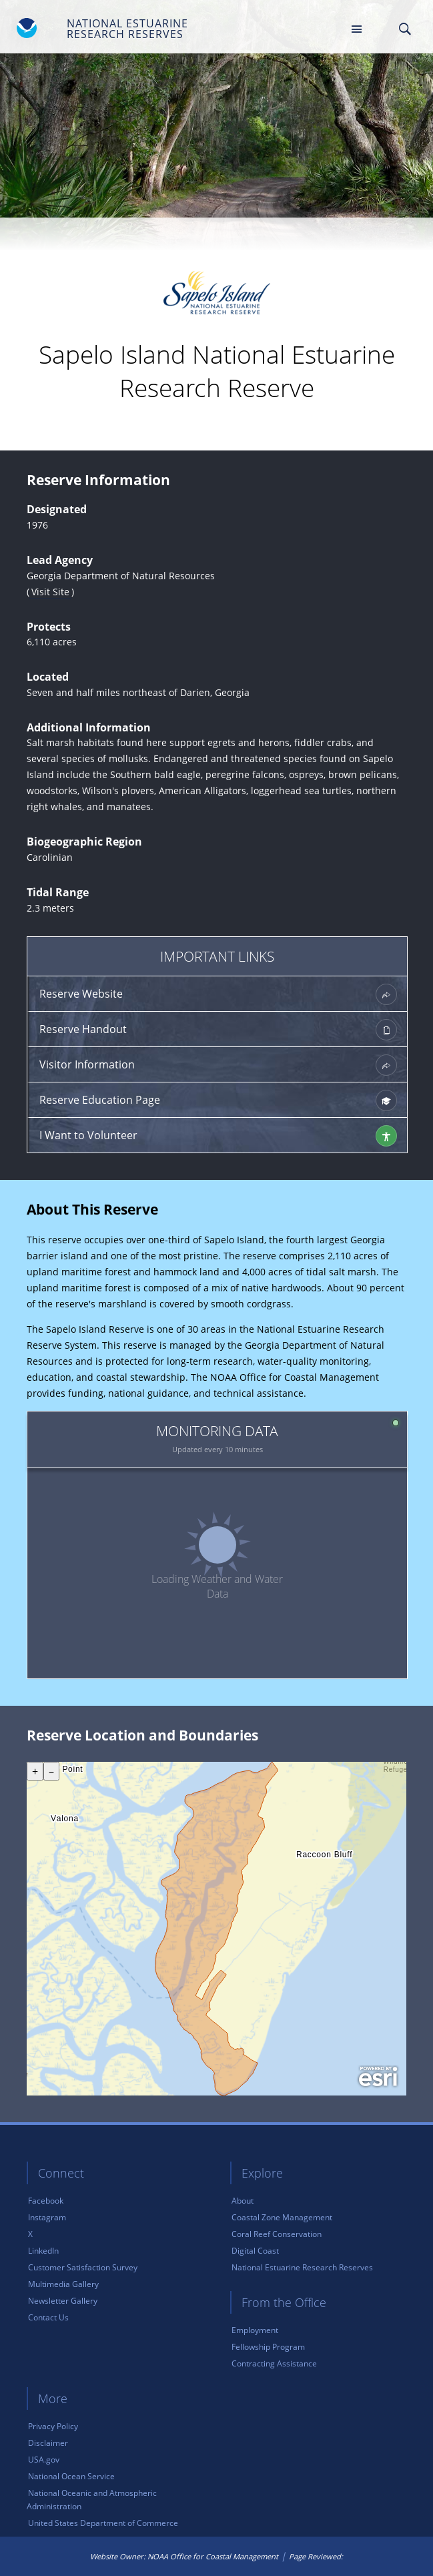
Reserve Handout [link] (218, 1029)
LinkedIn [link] (43, 2250)
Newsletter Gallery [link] (62, 2300)
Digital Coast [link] (255, 2250)
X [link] (30, 2234)
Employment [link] (255, 2330)
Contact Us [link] (48, 2317)
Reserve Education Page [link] (218, 1100)
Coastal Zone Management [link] (282, 2217)
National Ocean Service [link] (71, 2476)
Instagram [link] (47, 2217)
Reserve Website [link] (218, 994)
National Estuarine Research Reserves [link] (302, 2267)
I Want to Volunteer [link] (218, 1136)
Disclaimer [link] (48, 2443)
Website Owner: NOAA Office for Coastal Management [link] (184, 2556)
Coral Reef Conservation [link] (277, 2234)
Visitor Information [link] (218, 1065)
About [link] (243, 2200)
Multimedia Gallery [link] (63, 2284)
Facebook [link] (45, 2200)
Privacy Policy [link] (53, 2426)
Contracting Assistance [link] (274, 2363)
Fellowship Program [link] (268, 2346)
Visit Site (50, 591)
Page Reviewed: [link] (316, 2556)
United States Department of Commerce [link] (103, 2523)
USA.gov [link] (43, 2459)
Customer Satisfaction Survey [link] (82, 2267)
